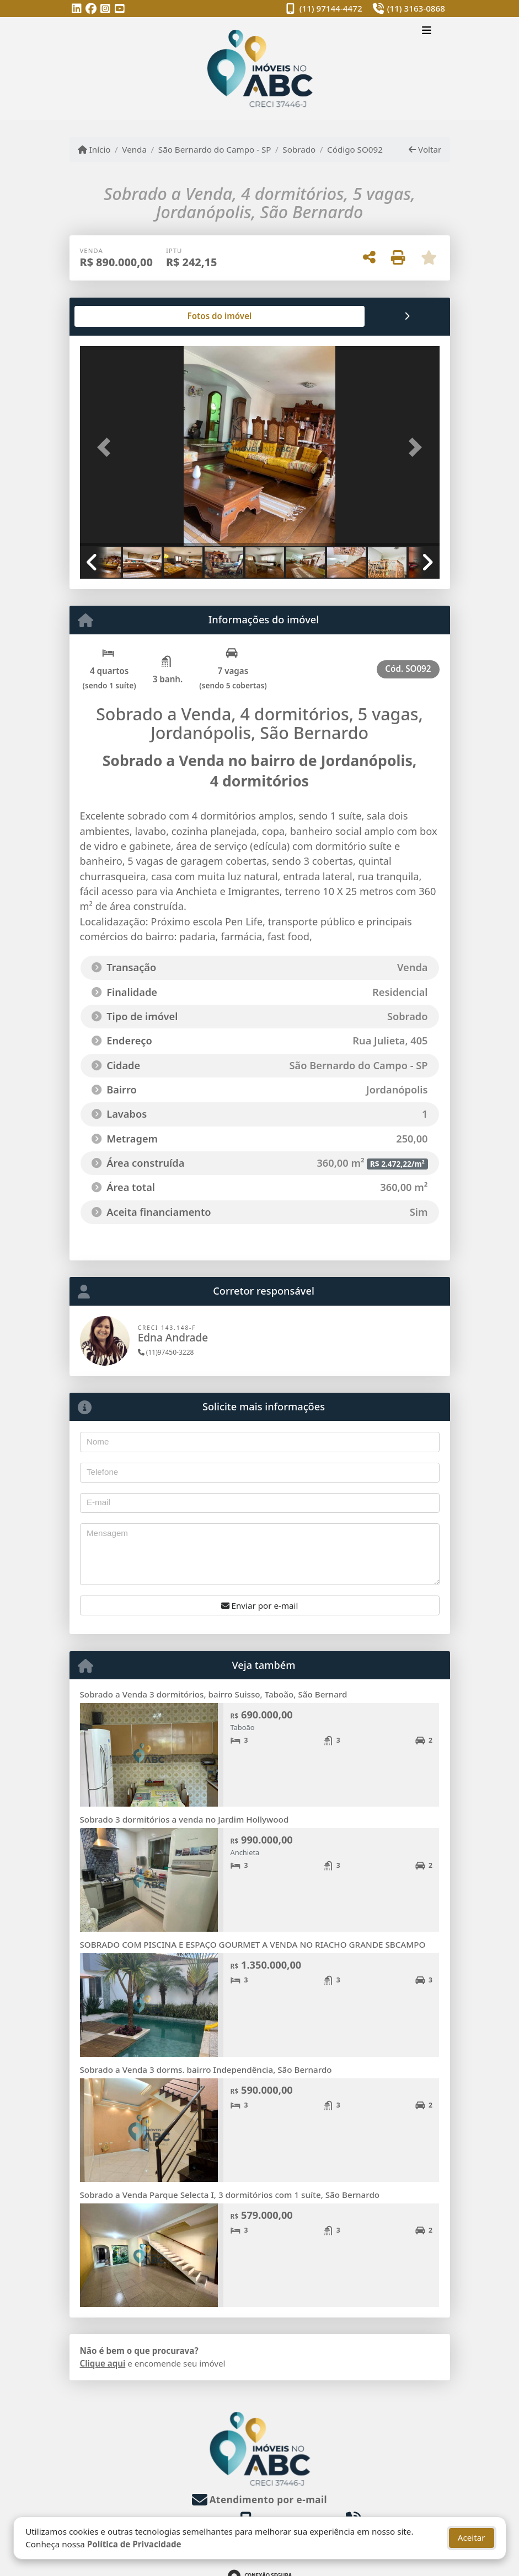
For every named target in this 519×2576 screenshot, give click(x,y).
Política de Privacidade (134, 2544)
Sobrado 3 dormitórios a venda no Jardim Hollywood (184, 1819)
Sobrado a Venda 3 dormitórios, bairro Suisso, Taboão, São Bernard (213, 1694)
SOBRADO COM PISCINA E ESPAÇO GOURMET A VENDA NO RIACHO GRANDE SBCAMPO (253, 1944)
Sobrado (298, 149)
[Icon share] (76, 9)
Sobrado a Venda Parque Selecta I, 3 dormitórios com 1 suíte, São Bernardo (230, 2194)
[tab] (115, 316)
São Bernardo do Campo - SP (214, 149)
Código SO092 (355, 149)
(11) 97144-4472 (330, 8)
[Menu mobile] (260, 68)
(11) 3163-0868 (416, 8)
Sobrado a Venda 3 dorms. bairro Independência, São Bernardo (206, 2069)
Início (94, 149)
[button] (107, 447)
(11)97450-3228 (166, 1352)
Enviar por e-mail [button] (259, 1605)
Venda (134, 149)
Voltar (425, 149)
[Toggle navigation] (426, 31)
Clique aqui (103, 2363)
